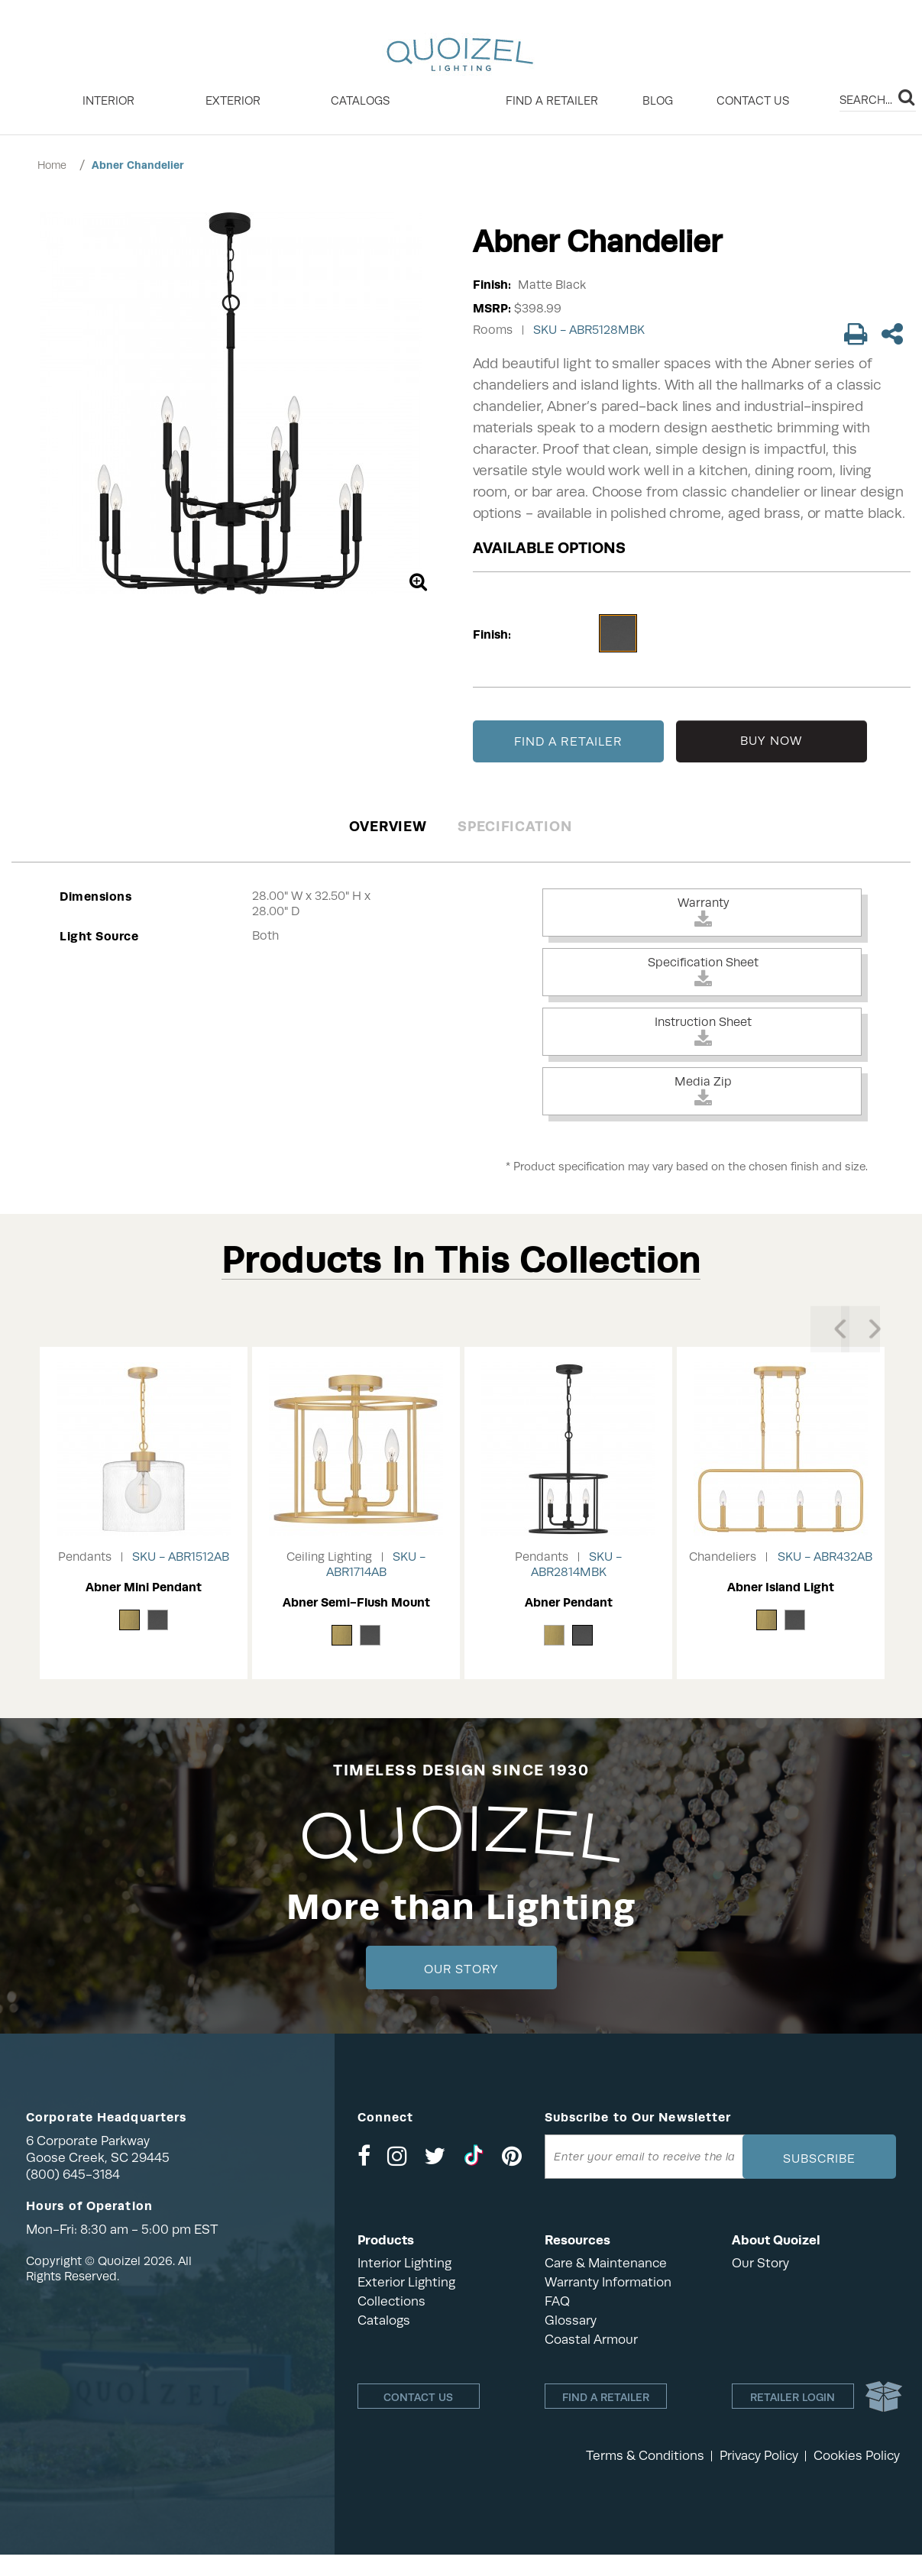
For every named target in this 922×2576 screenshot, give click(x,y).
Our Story (461, 1969)
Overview (388, 826)
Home (51, 165)
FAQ (557, 2301)
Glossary (571, 2320)
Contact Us (753, 101)
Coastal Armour (591, 2339)
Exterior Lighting (406, 2282)
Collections (391, 2301)
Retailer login (792, 2400)
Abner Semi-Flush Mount (356, 1602)
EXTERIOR (232, 101)
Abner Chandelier (138, 165)
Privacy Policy (759, 2455)
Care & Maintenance (606, 2263)
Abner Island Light (780, 1587)
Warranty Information (608, 2282)
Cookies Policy (857, 2455)
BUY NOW (771, 741)
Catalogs (360, 101)
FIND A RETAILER (568, 742)
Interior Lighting (404, 2263)
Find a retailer (552, 101)
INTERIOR (108, 101)
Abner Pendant (569, 1602)
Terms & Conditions (645, 2455)
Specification (514, 826)
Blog (657, 101)
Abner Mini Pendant (144, 1587)
